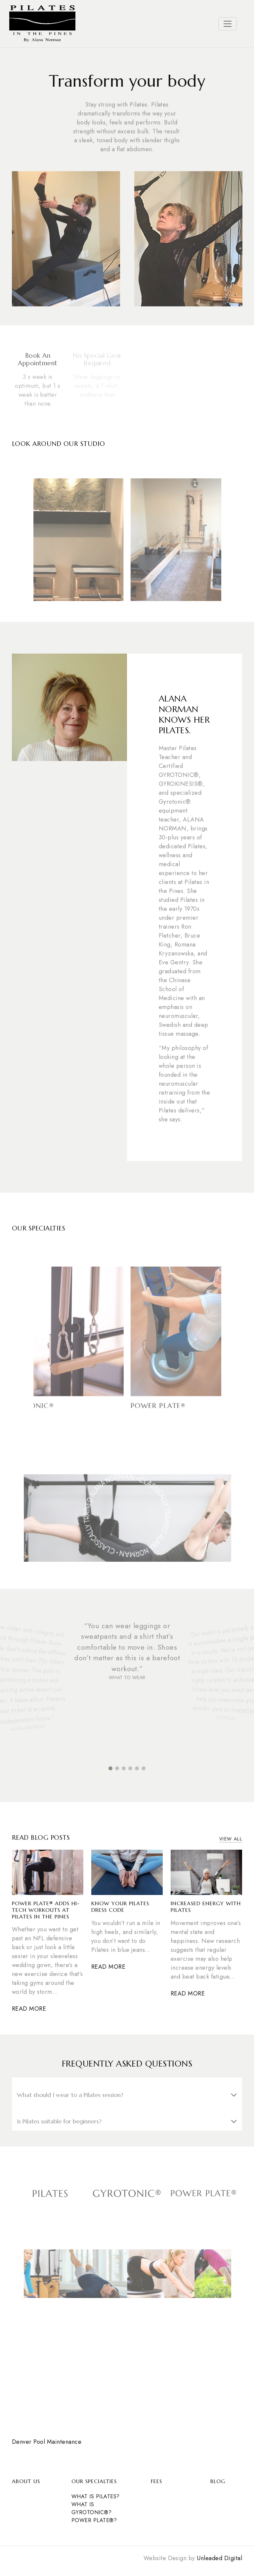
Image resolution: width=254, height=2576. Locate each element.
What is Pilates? (95, 2496)
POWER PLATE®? (94, 2520)
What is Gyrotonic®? (91, 2508)
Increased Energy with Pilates (206, 1906)
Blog (217, 2481)
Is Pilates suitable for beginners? (59, 2121)
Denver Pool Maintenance (46, 2441)
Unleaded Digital (219, 2558)
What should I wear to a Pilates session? (70, 2095)
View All (230, 1838)
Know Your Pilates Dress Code (120, 1906)
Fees (156, 2481)
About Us (26, 2481)
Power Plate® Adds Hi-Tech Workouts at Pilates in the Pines (46, 1910)
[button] (110, 1768)
